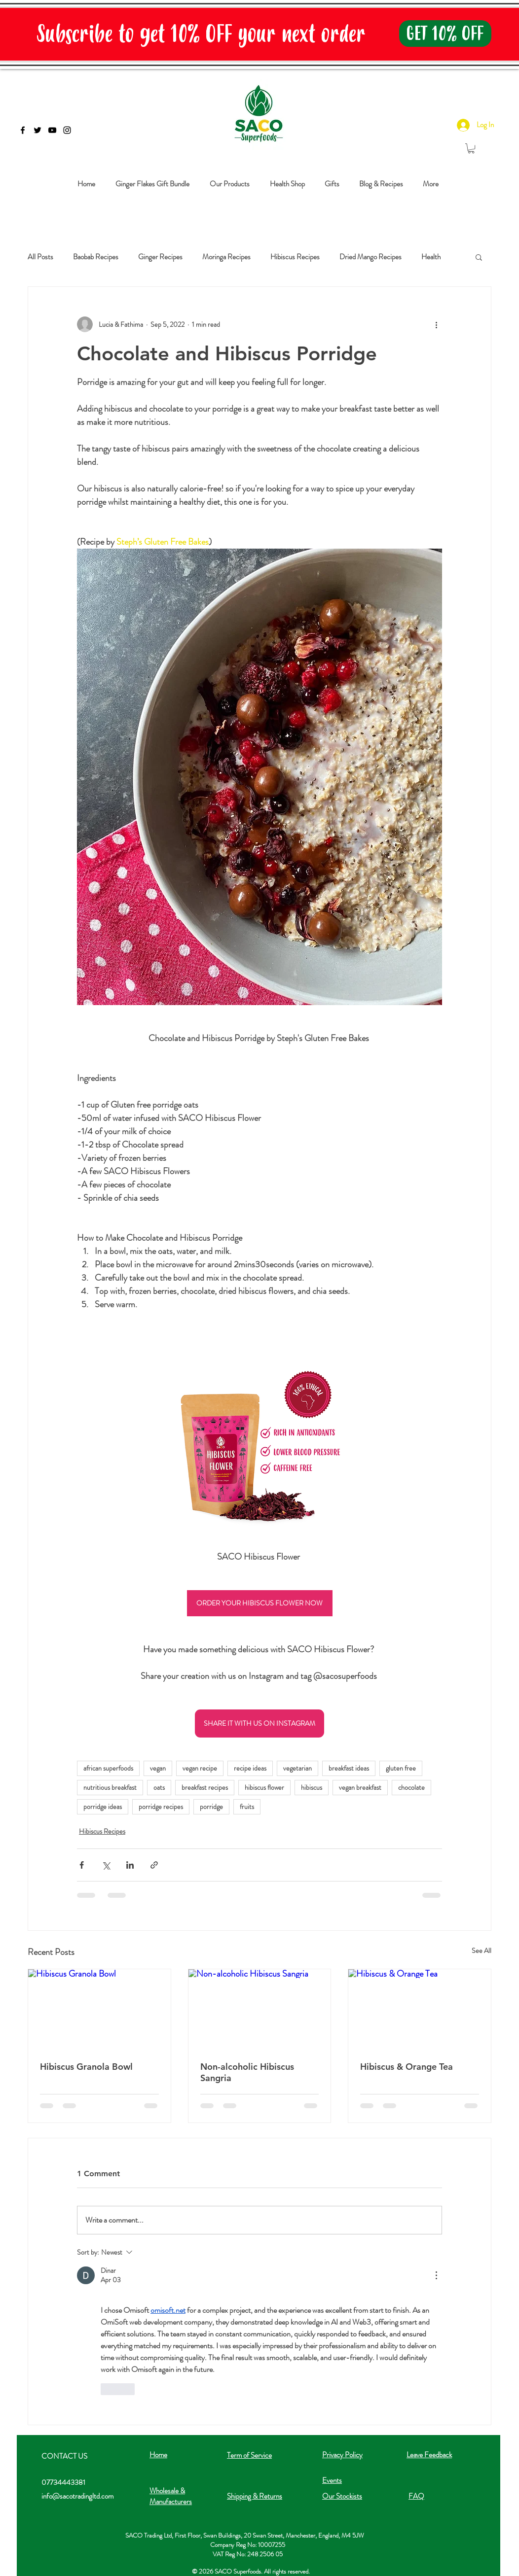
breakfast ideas (349, 1768)
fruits (247, 1806)
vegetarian (297, 1768)
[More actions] (436, 324)
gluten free (401, 1768)
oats (159, 1787)
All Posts (40, 257)
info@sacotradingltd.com (77, 2496)
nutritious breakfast (110, 1787)
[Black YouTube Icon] (52, 130)
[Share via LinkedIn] (130, 1865)
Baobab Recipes (95, 257)
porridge (211, 1806)
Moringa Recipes (226, 257)
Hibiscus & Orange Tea (406, 2066)
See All (481, 1950)
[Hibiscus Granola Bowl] (99, 2009)
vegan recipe (200, 1768)
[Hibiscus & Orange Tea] (419, 2009)
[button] (478, 257)
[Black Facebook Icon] (23, 130)
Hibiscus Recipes (295, 257)
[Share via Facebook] (81, 1865)
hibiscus (311, 1787)
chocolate (411, 1787)
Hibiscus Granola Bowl (86, 2066)
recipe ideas (250, 1768)
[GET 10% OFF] (445, 33)
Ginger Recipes (160, 257)
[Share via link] (154, 1865)
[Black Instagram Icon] (67, 130)
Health (431, 257)
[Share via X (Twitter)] (106, 1865)
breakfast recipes (205, 1787)
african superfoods (108, 1768)
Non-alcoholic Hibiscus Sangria (247, 2072)
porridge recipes (161, 1806)
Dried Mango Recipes (370, 257)
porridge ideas (102, 1806)
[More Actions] (436, 2275)
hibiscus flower (264, 1787)
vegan (158, 1768)
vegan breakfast (360, 1787)
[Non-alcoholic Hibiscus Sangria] (259, 2009)
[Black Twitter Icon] (37, 130)
